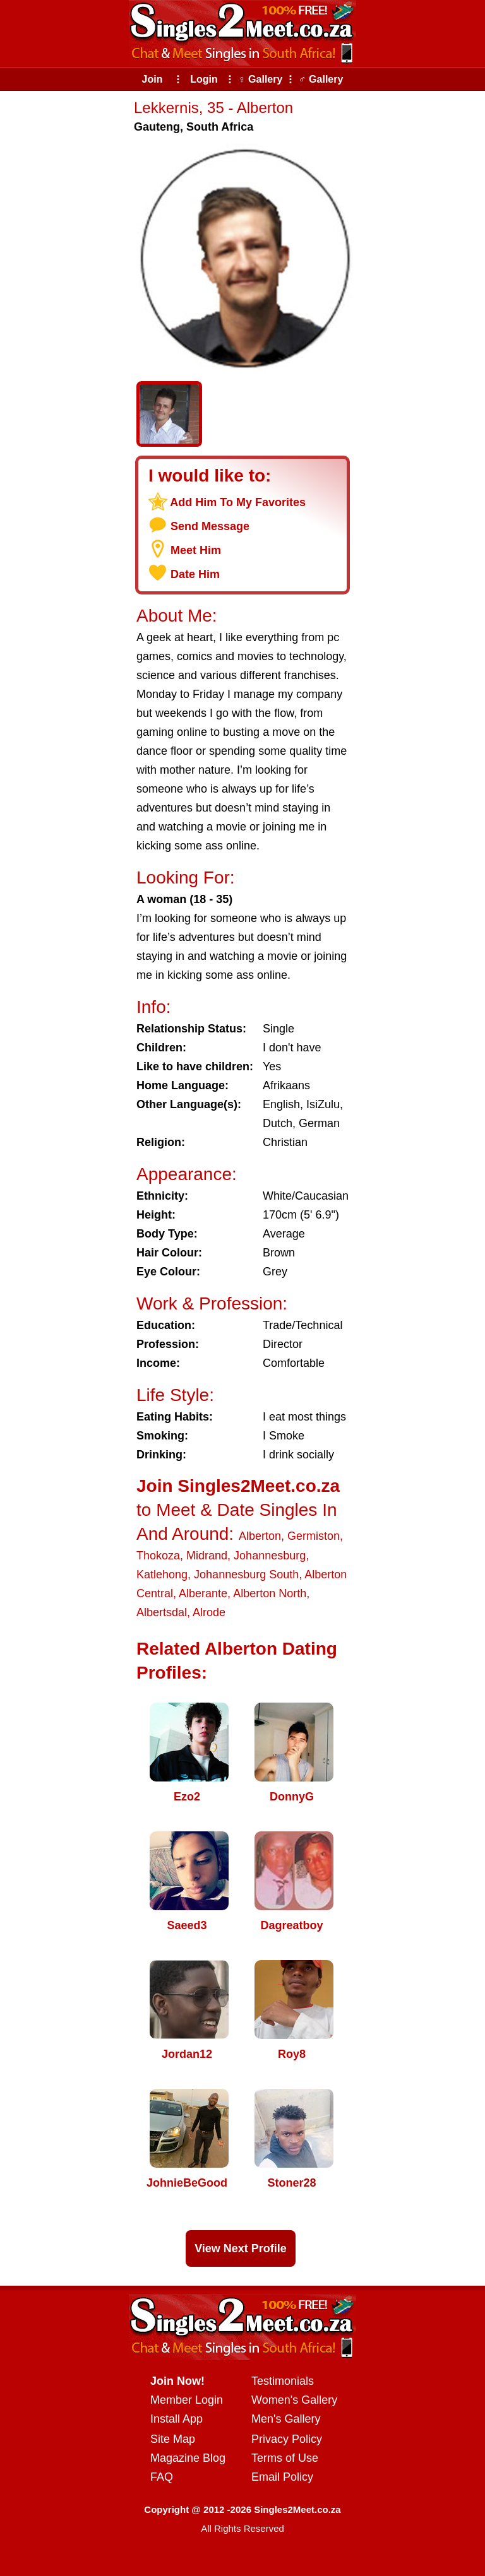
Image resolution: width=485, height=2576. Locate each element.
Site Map (172, 2439)
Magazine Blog (187, 2458)
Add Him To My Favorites (238, 502)
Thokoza (158, 1555)
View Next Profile (241, 2248)
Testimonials (282, 2381)
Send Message (210, 526)
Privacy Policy (286, 2439)
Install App (176, 2419)
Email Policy (282, 2477)
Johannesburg (270, 1555)
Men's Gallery (285, 2419)
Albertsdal (161, 1612)
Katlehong (162, 1574)
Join (152, 79)
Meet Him (196, 550)
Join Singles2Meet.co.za (238, 1486)
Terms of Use (284, 2458)
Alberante (203, 1593)
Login (204, 79)
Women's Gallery (294, 2400)
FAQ (161, 2477)
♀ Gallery (260, 79)
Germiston (313, 1536)
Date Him (195, 574)
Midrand (206, 1555)
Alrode (209, 1612)
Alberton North (269, 1593)
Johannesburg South (246, 1574)
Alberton (260, 1536)
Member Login (186, 2400)
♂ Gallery (321, 79)
